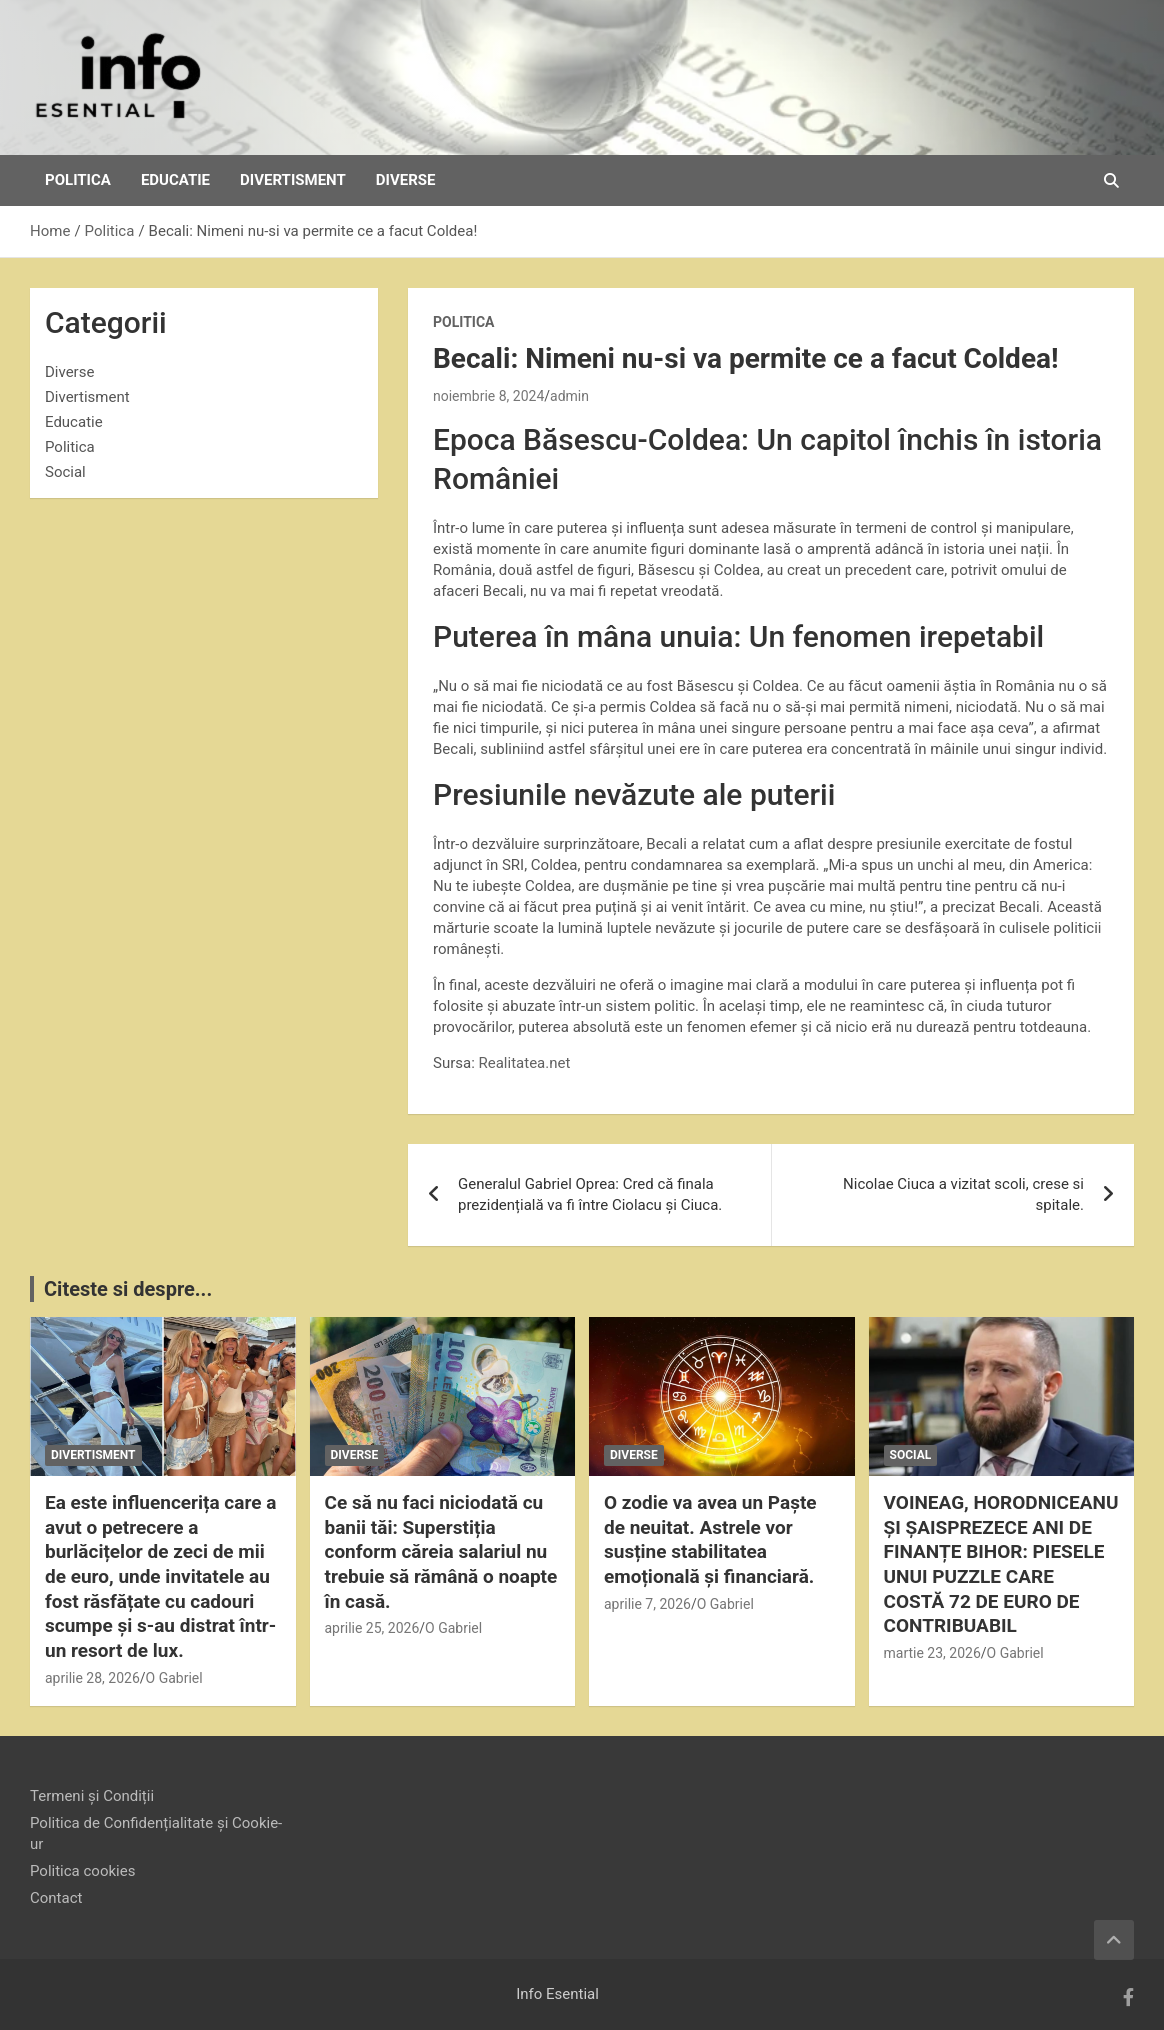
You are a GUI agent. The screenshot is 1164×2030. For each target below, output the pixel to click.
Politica (78, 180)
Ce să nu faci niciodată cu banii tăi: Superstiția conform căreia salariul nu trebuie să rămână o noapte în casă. (441, 1552)
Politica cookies (82, 1871)
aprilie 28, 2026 (92, 1678)
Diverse (406, 180)
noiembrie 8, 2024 (488, 396)
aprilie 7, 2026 (647, 1604)
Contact (56, 1898)
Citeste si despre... (128, 1289)
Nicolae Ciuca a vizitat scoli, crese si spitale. (963, 1194)
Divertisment (293, 180)
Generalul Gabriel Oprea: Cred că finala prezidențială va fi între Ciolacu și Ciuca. (590, 1194)
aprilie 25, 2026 (372, 1628)
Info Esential (557, 1994)
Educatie (175, 180)
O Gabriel (174, 1678)
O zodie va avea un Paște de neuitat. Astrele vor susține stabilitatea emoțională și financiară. (710, 1539)
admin (569, 396)
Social (65, 472)
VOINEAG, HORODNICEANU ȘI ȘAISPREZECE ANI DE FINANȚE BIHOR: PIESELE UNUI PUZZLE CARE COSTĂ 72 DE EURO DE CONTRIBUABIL (1001, 1564)
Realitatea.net (525, 1063)
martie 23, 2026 (932, 1653)
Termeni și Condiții (92, 1796)
